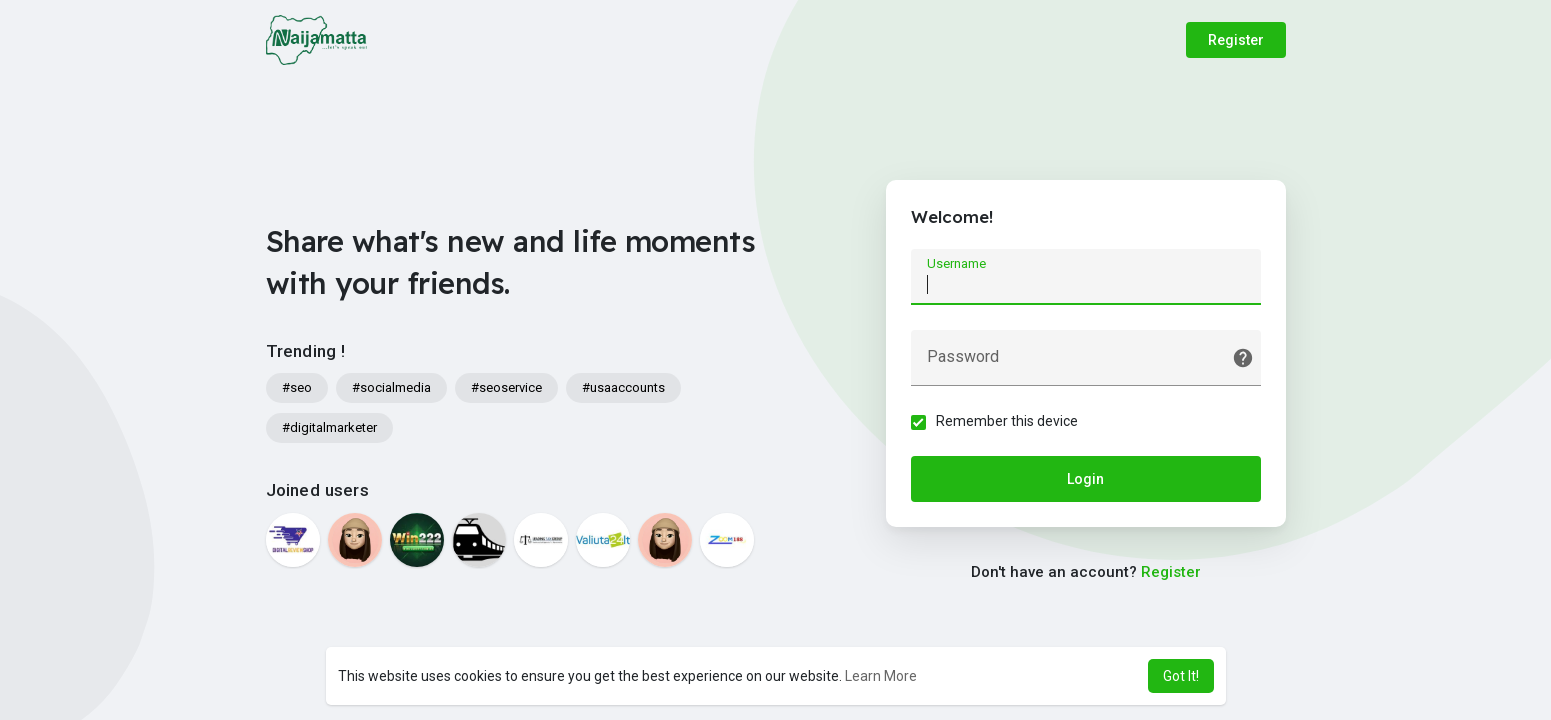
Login (1085, 479)
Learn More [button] (881, 676)
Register (1236, 40)
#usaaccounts (623, 387)
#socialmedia (391, 387)
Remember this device (1007, 421)
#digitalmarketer (329, 427)
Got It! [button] (1181, 676)
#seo (297, 387)
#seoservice (506, 387)
